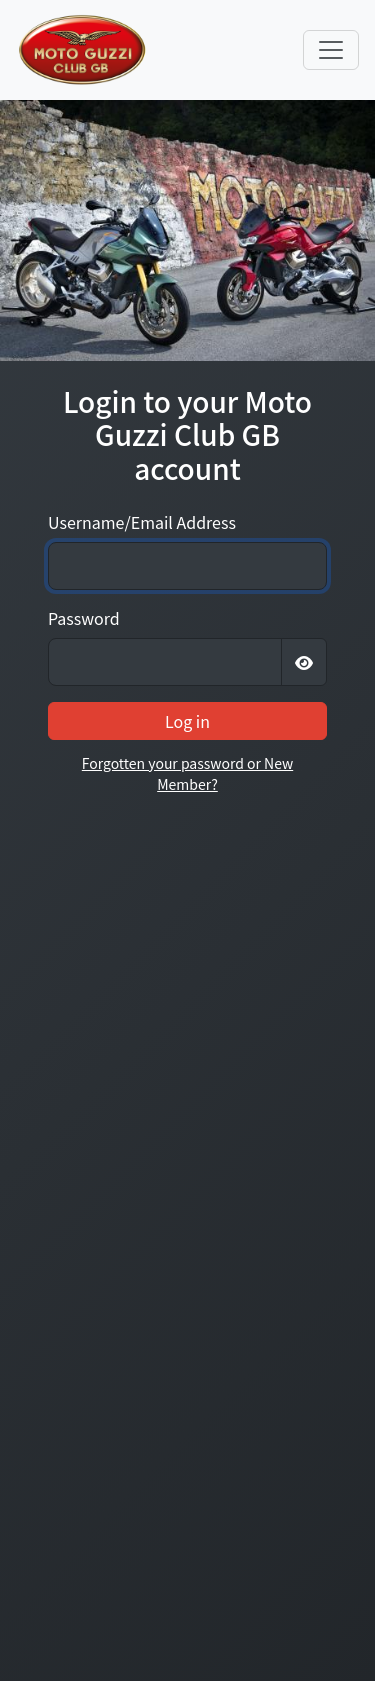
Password (84, 618)
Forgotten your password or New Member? (187, 773)
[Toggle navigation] (331, 50)
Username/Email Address (142, 522)
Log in (187, 721)
